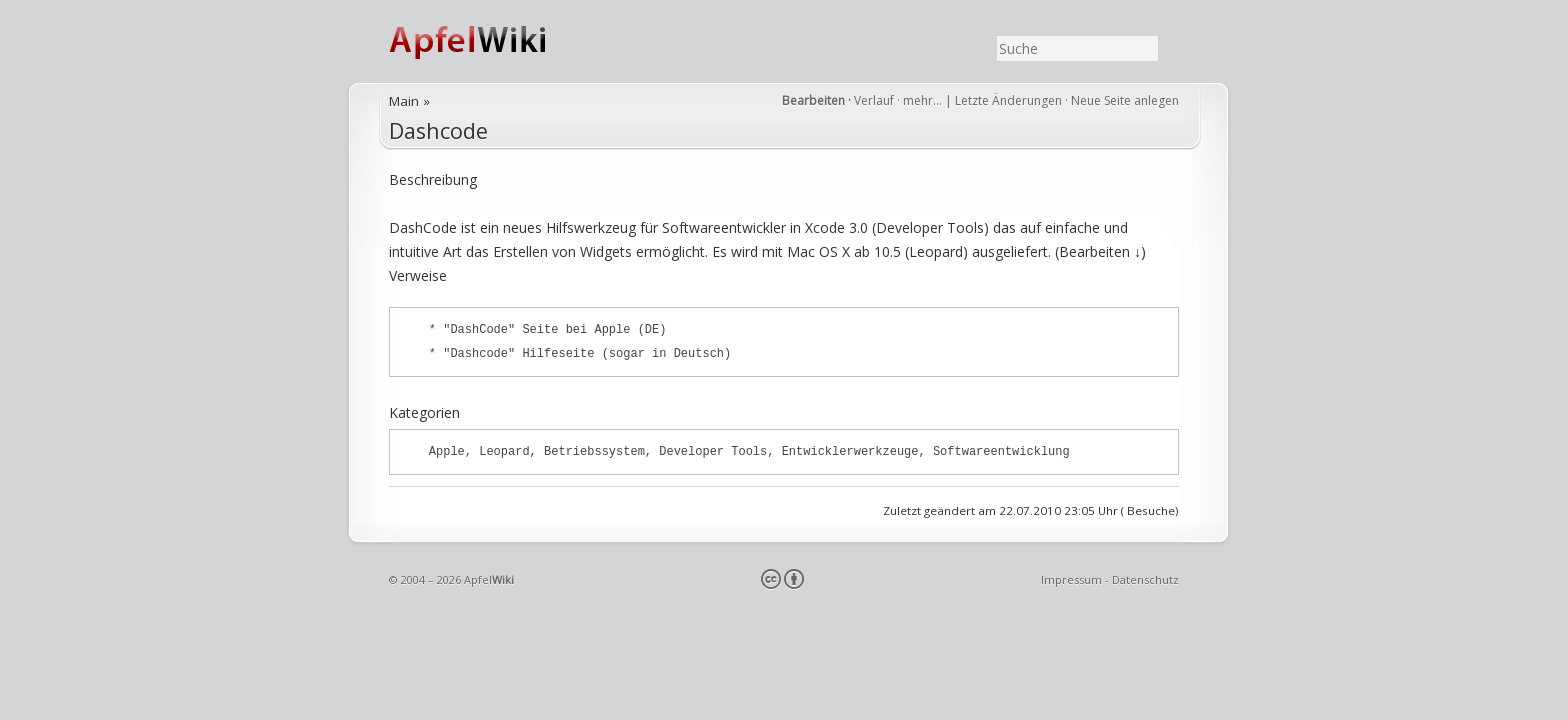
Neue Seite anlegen (1125, 100)
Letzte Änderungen (1008, 100)
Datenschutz (1145, 579)
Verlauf (874, 100)
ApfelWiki (489, 41)
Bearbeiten (813, 100)
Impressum (1071, 579)
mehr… (924, 100)
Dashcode (438, 130)
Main (404, 101)
